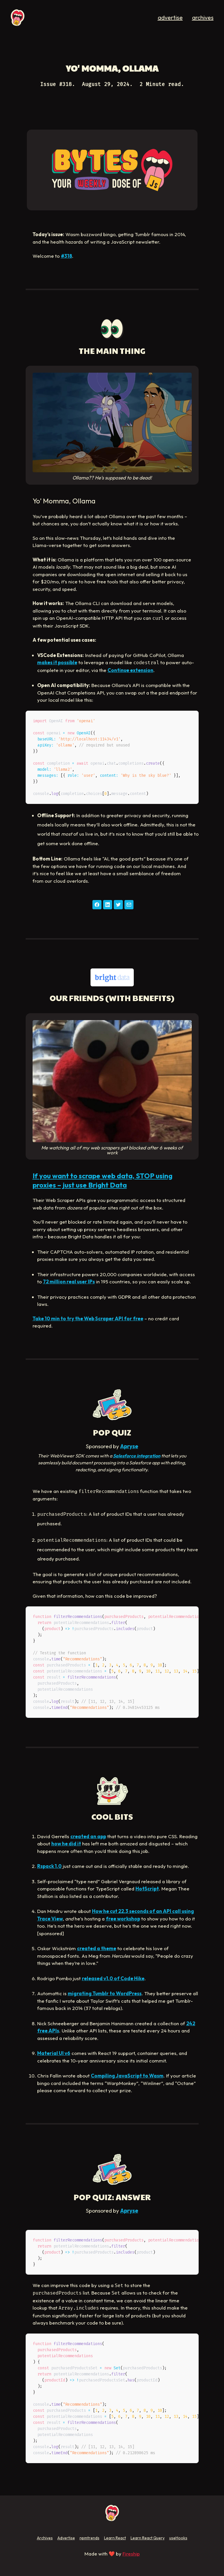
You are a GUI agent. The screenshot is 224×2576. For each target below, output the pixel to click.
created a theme (96, 1948)
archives (203, 17)
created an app (88, 1836)
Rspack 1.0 (49, 1866)
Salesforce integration (136, 1456)
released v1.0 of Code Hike (113, 1978)
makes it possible (57, 662)
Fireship (131, 2554)
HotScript (147, 1889)
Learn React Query (148, 2537)
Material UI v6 (53, 2053)
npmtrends (89, 2537)
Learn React (115, 2537)
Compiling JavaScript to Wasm (127, 2076)
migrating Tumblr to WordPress (105, 1993)
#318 (66, 256)
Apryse (129, 1446)
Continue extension (130, 670)
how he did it (66, 1843)
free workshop (123, 1919)
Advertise (66, 2537)
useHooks (178, 2537)
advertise (170, 17)
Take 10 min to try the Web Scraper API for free (88, 1318)
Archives (45, 2537)
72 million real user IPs (69, 1281)
